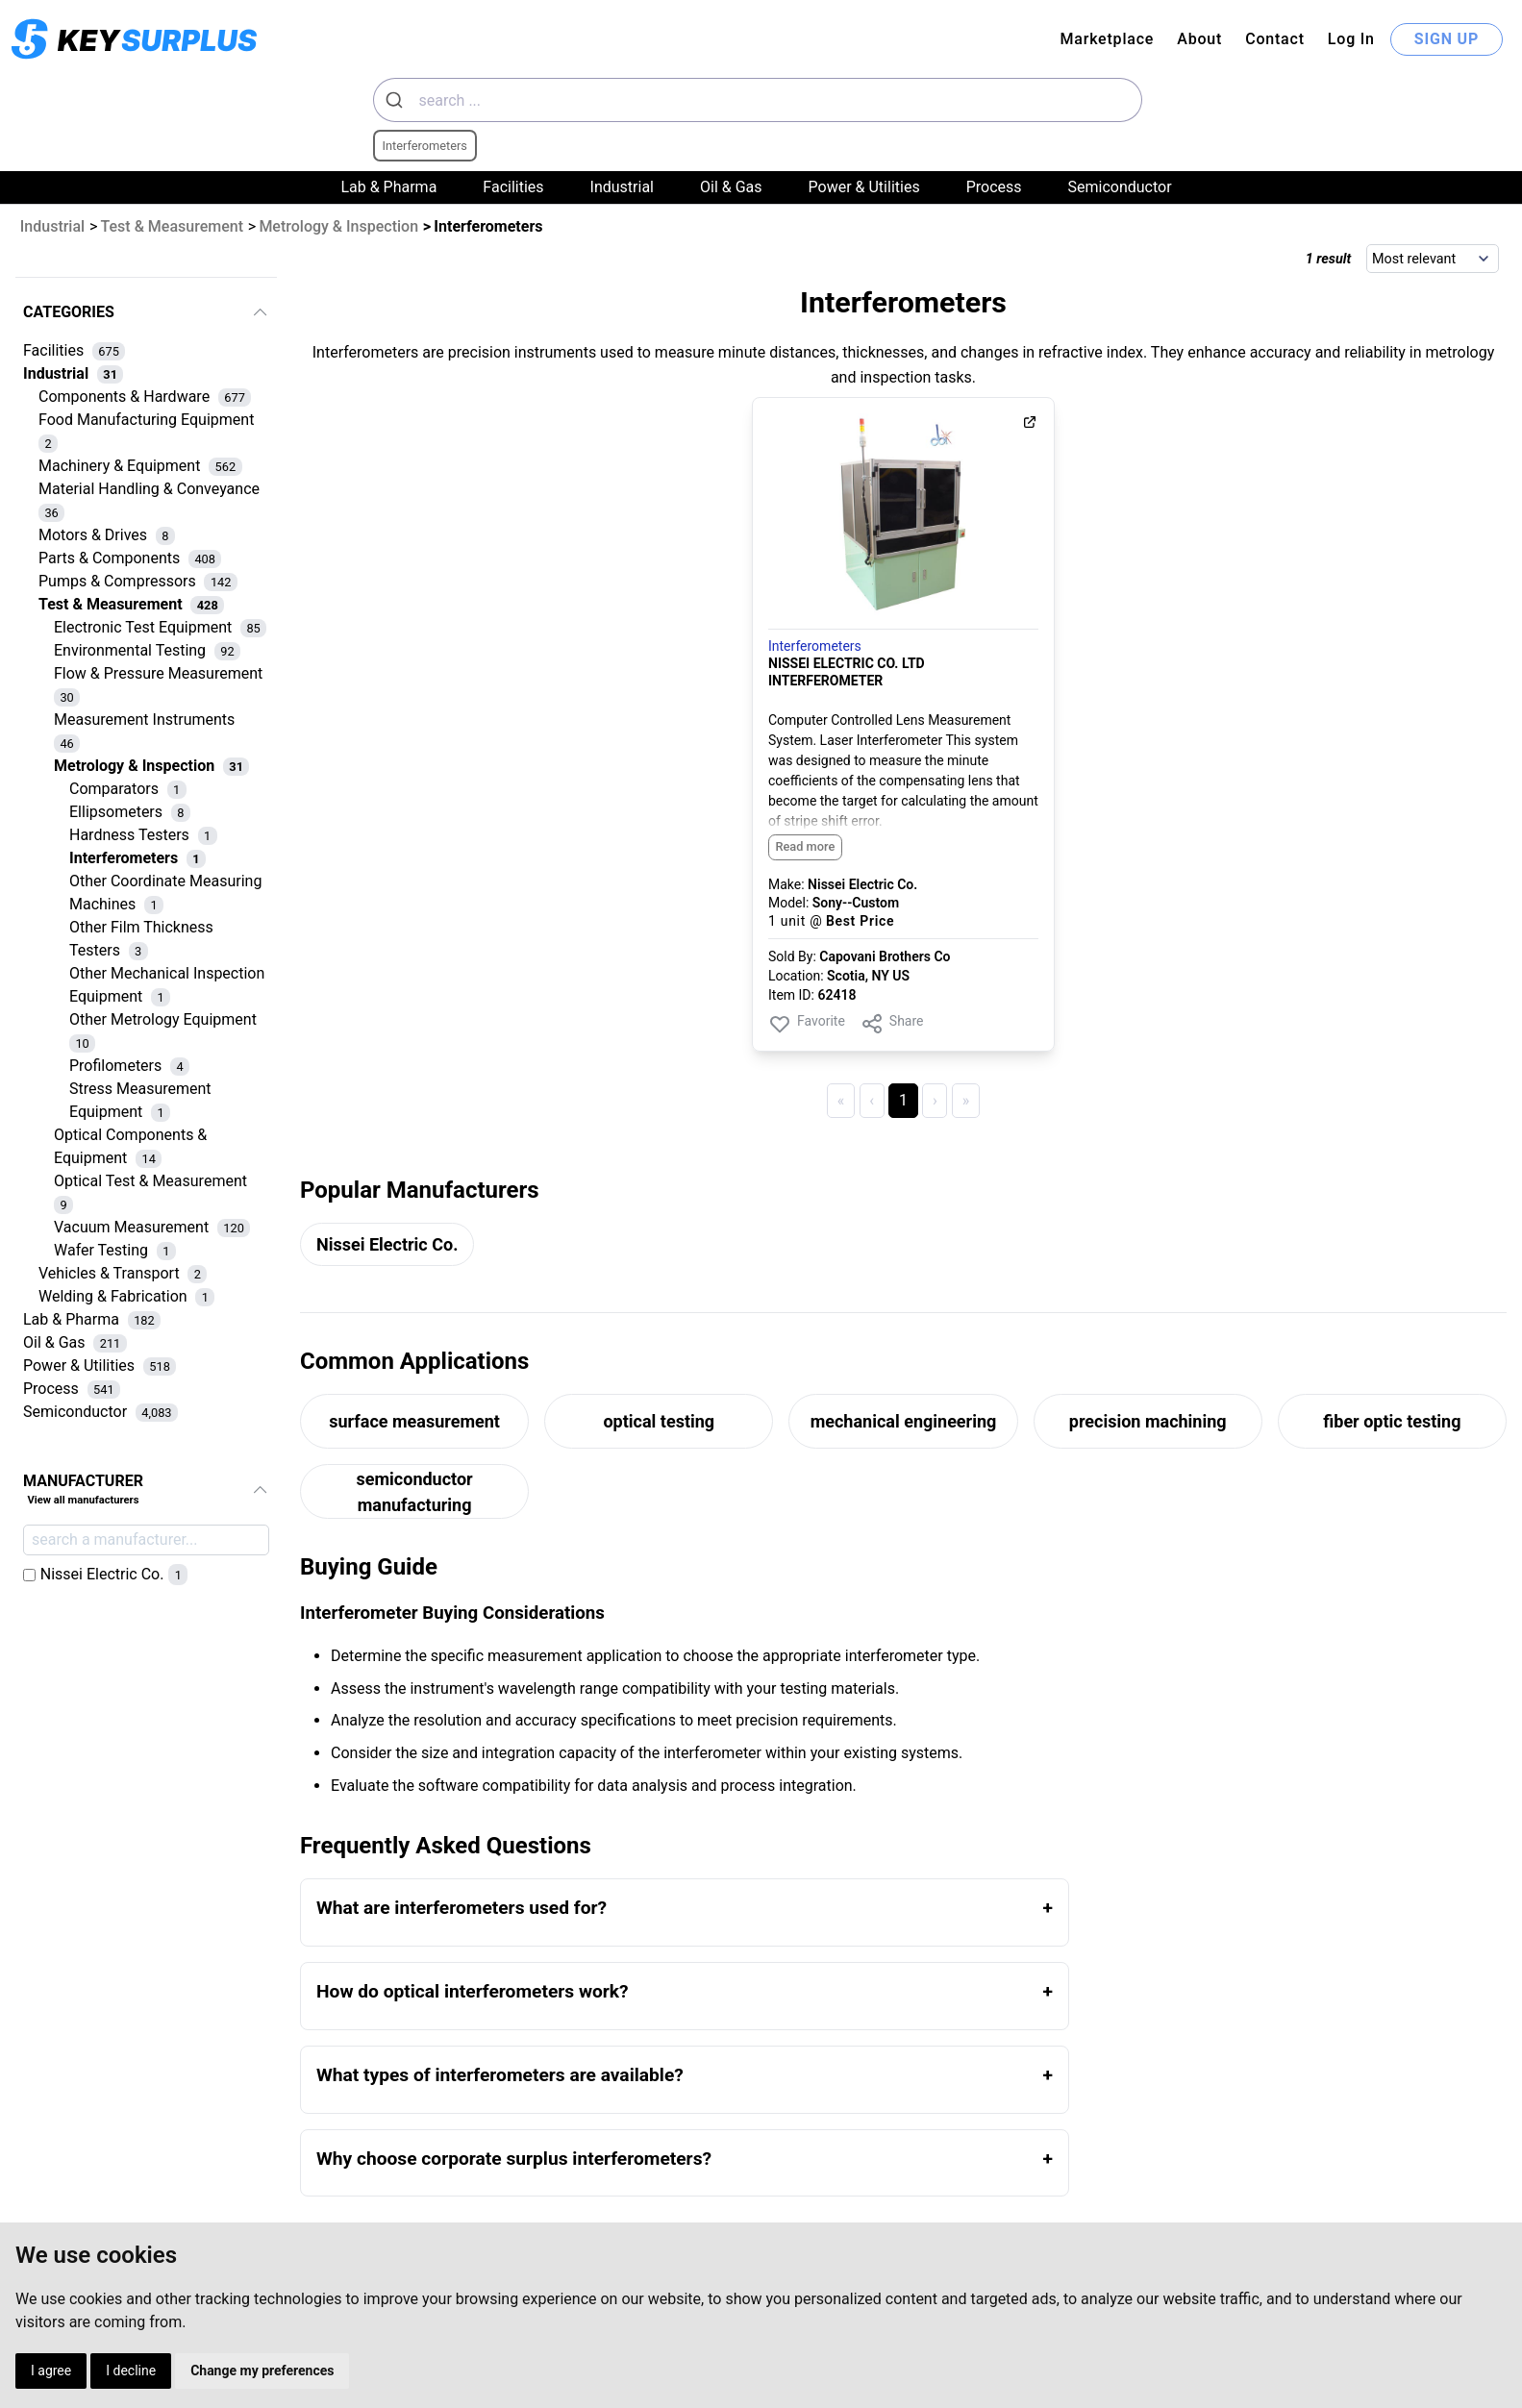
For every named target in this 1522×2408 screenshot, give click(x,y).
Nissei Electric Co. (387, 1244)
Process (994, 187)
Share (892, 1023)
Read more (805, 846)
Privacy (602, 2300)
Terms (597, 2273)
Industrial (622, 187)
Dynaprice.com (1353, 2300)
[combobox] (757, 100)
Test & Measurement (172, 226)
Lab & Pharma (388, 187)
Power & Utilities (864, 187)
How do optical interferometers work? (472, 1991)
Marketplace (1107, 39)
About (1199, 39)
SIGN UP (1446, 39)
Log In (1351, 39)
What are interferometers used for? (461, 1908)
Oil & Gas (731, 187)
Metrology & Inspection (338, 226)
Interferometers (814, 646)
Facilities (513, 187)
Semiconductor (1120, 187)
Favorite (806, 1023)
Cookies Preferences (657, 2327)
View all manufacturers (82, 1500)
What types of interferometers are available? (500, 2075)
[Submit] (396, 100)
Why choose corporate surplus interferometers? (513, 2158)
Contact (1275, 39)
